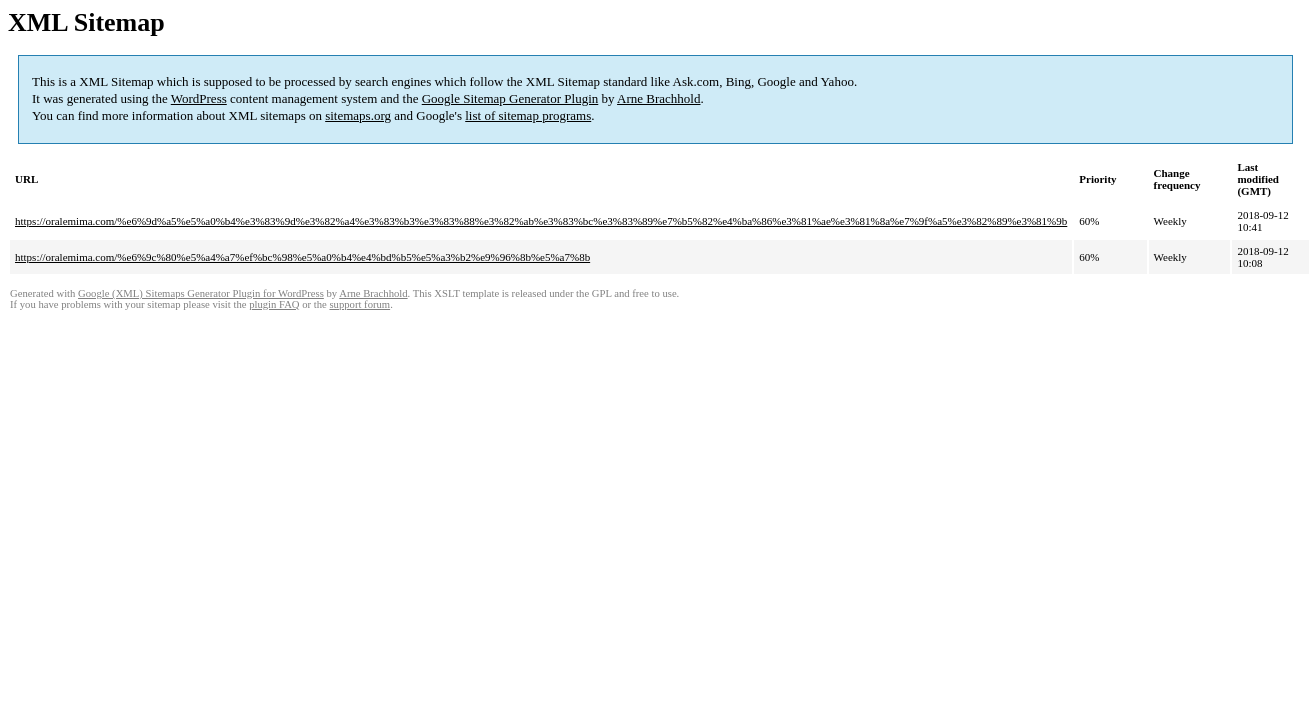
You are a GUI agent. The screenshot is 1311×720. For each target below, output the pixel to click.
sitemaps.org (358, 115)
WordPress (199, 98)
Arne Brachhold (658, 98)
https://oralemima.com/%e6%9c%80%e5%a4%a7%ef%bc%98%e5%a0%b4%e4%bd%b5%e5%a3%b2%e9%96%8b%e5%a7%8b (302, 257)
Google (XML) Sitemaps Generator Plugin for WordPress (201, 293)
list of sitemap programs (528, 115)
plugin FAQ (274, 304)
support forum (359, 304)
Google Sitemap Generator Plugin (510, 98)
